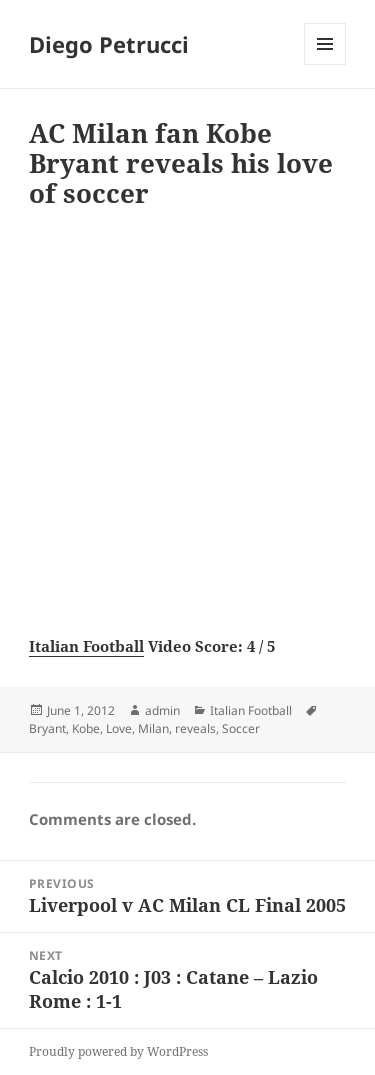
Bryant (47, 728)
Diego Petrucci (109, 44)
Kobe (86, 728)
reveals (195, 728)
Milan (153, 728)
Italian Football (86, 646)
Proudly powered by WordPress (118, 1051)
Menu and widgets (325, 64)
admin (162, 710)
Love (119, 728)
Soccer (241, 728)
